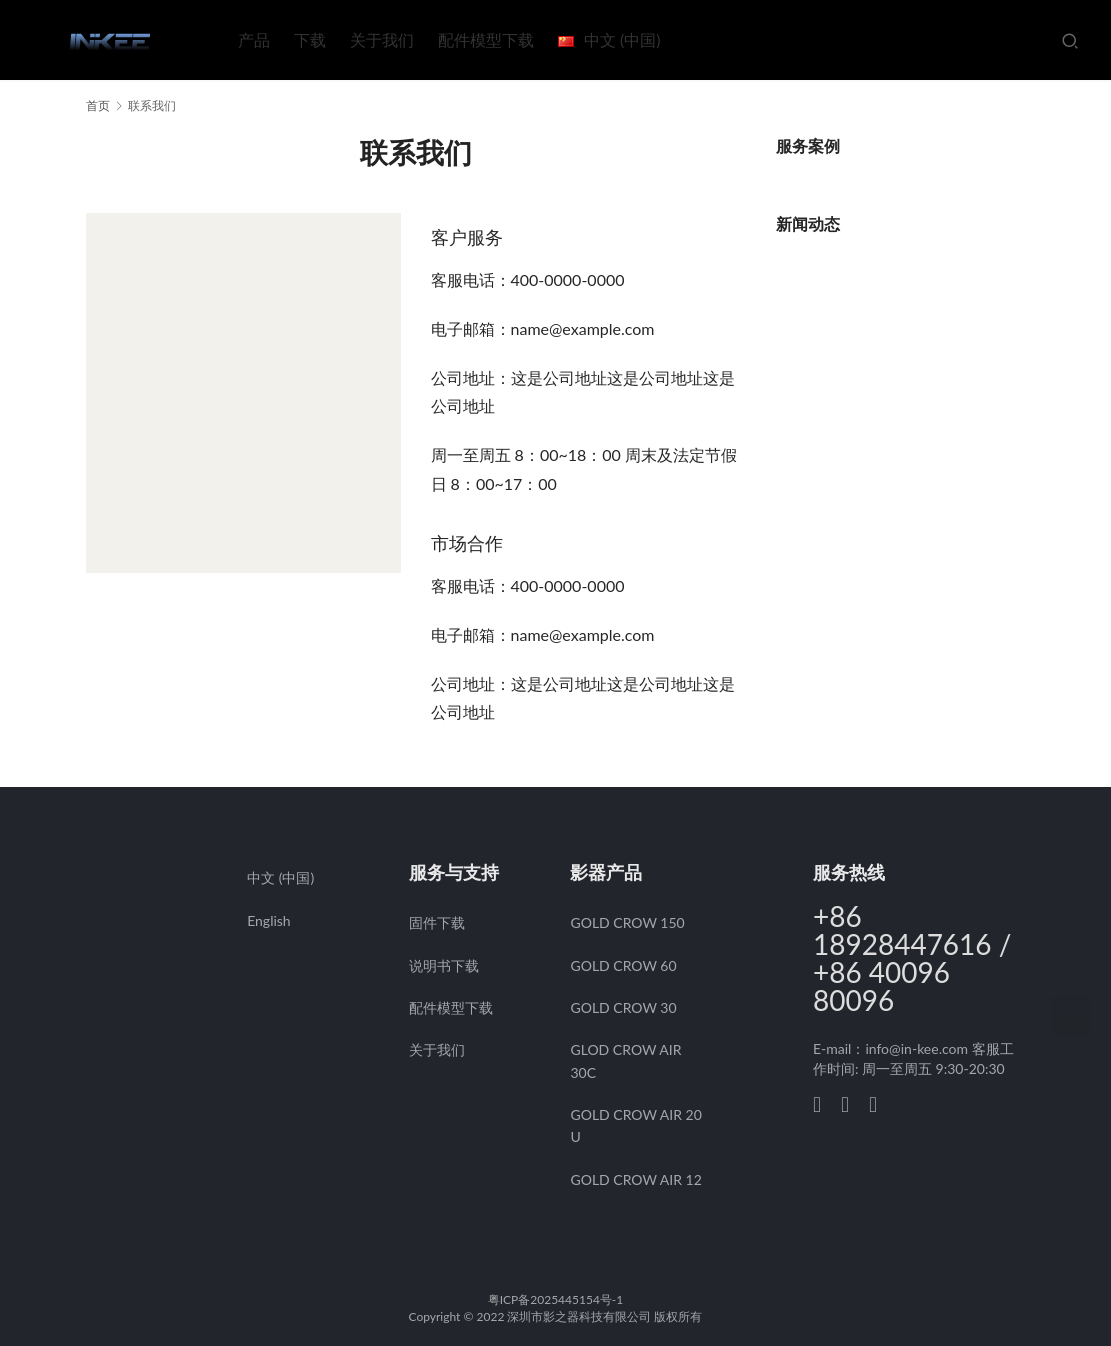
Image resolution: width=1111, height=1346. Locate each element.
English (269, 920)
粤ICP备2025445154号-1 (556, 1299)
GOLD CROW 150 (627, 922)
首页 (98, 105)
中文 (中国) (280, 877)
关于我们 (382, 39)
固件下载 (437, 922)
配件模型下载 (486, 39)
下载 (310, 39)
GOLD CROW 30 (623, 1007)
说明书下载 (444, 965)
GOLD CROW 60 (623, 965)
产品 (254, 39)
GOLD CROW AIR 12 (635, 1179)
